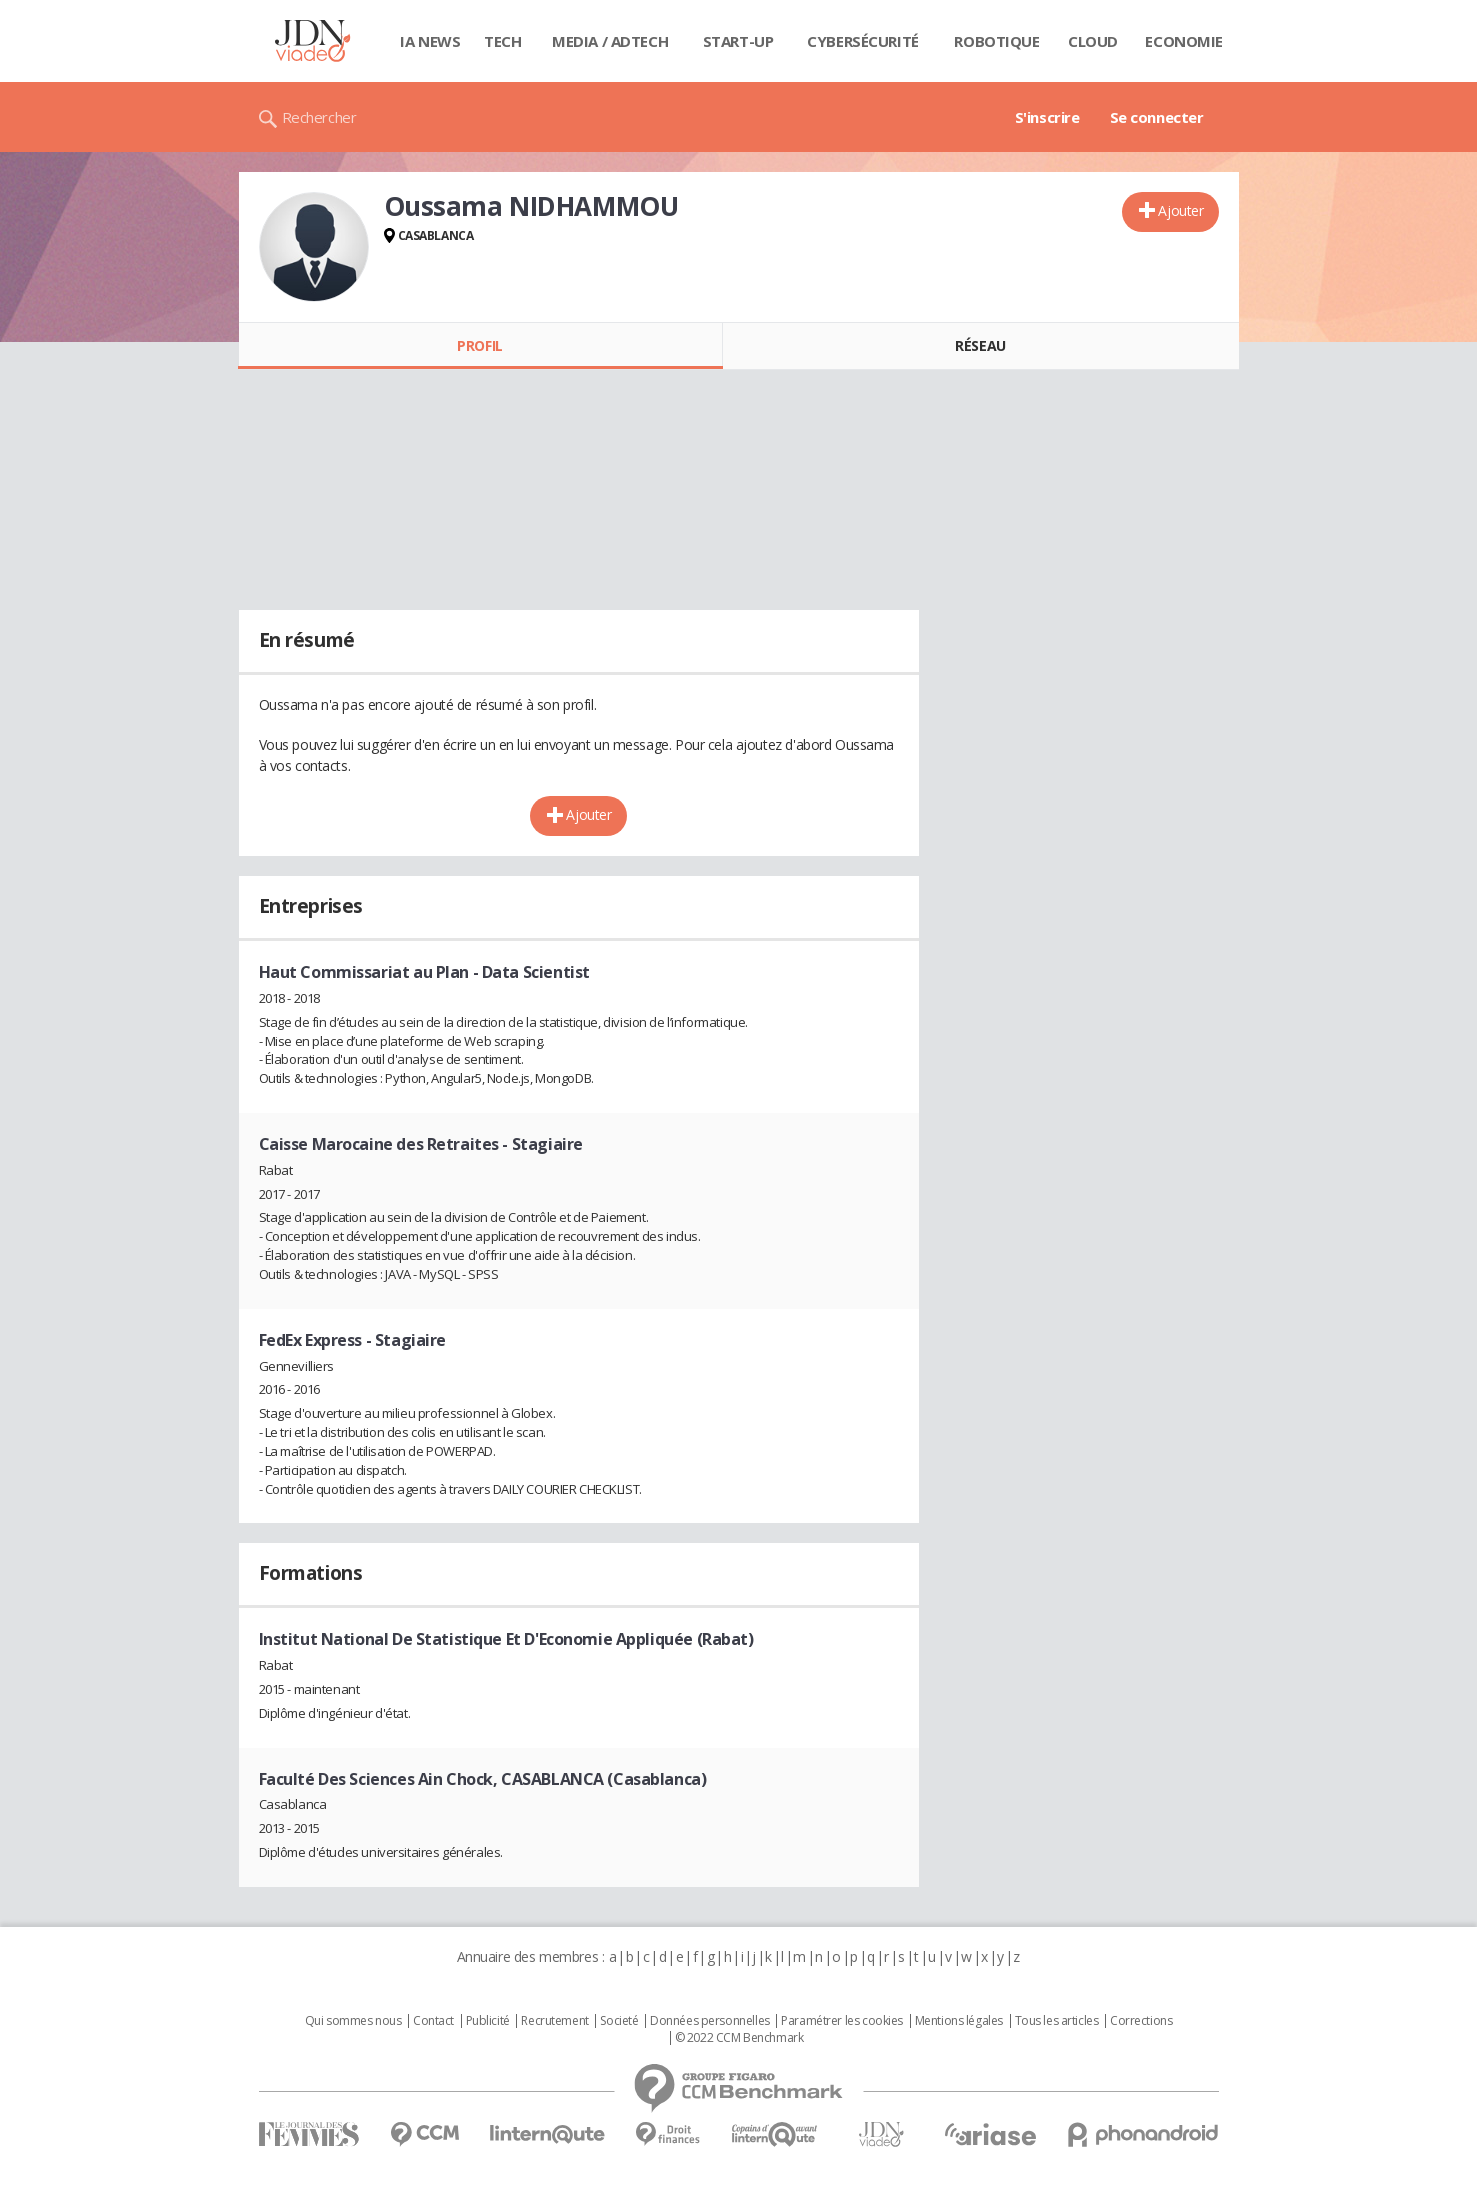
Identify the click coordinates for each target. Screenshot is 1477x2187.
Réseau (980, 345)
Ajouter (1180, 210)
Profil (479, 345)
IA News (430, 41)
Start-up (738, 41)
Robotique (996, 41)
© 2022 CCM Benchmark (739, 2038)
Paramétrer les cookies (842, 2021)
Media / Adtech (610, 41)
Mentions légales (959, 2021)
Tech (502, 41)
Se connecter (1157, 117)
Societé (619, 2021)
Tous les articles (1057, 2021)
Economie (1184, 41)
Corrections (1141, 2021)
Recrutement (554, 2021)
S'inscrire (1047, 117)
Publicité (488, 2021)
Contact (433, 2021)
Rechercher (319, 117)
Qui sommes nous (353, 2021)
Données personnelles (710, 2021)
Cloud (1093, 41)
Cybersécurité (863, 41)
